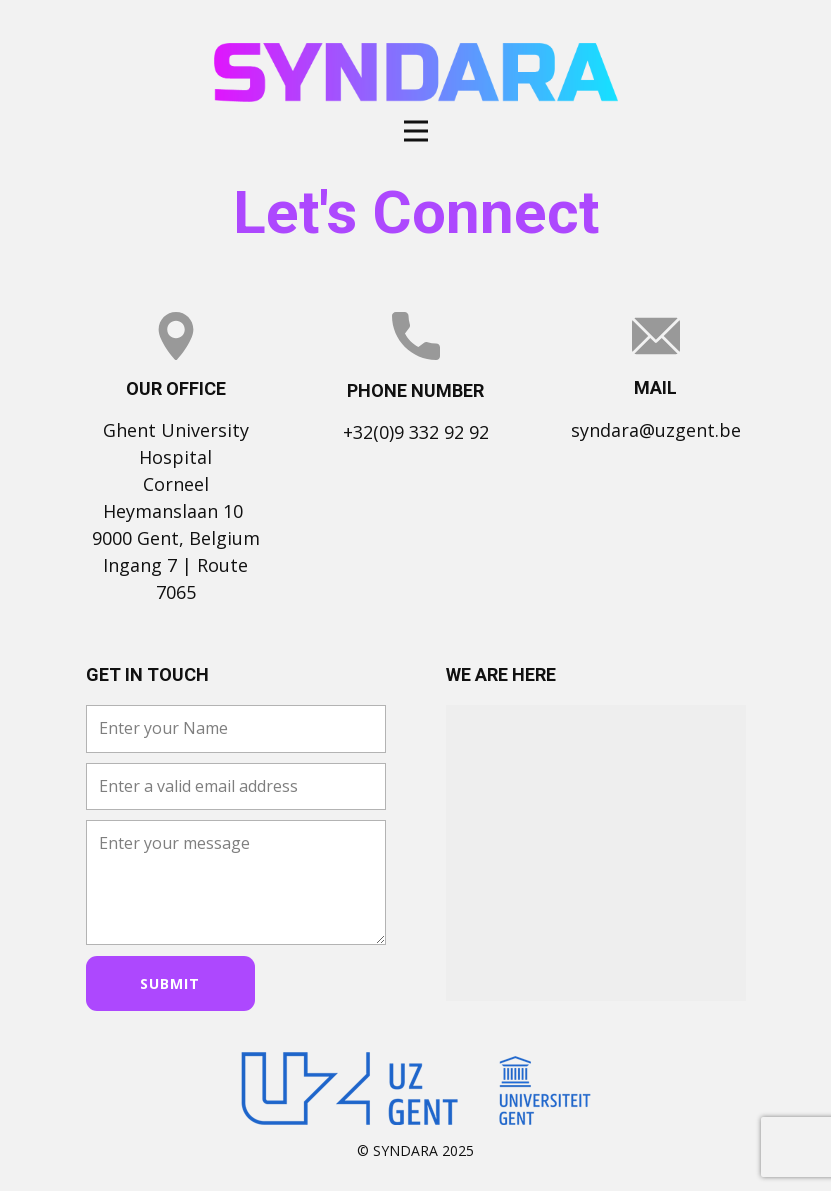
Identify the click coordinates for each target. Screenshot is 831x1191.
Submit (170, 983)
